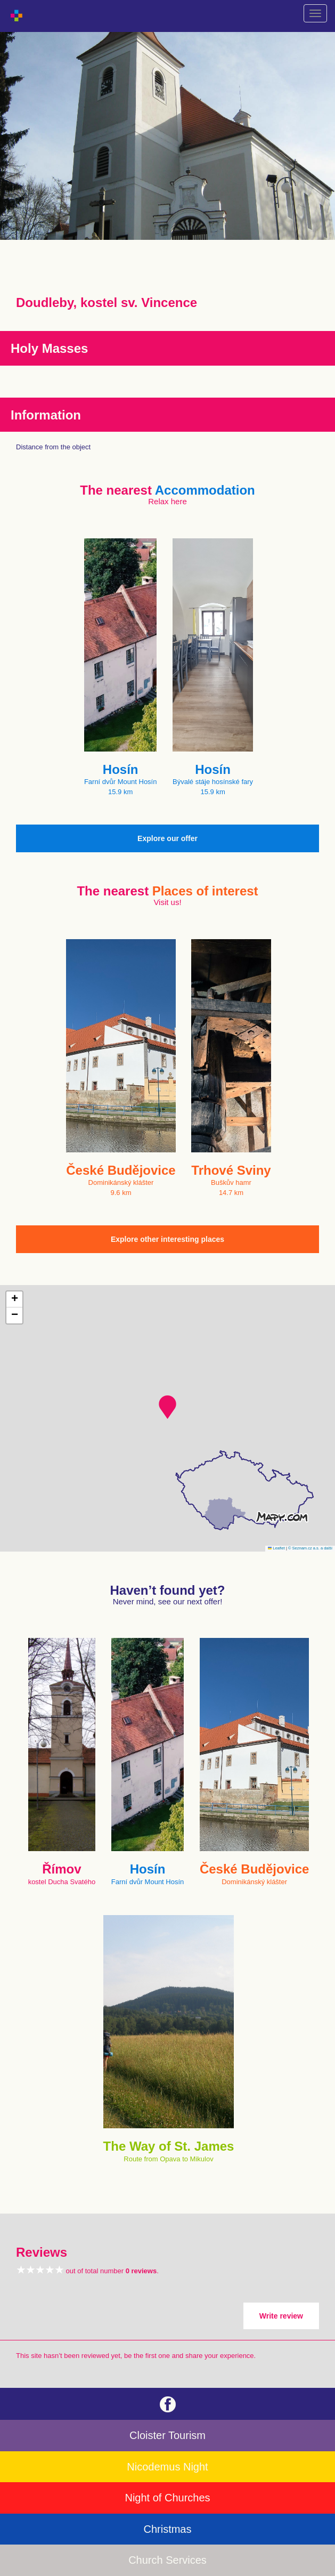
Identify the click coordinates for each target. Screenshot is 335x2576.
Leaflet (276, 1548)
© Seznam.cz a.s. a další (310, 1548)
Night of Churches (167, 2498)
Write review (281, 2316)
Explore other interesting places (167, 1239)
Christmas (167, 2529)
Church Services (167, 2560)
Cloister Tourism (167, 2435)
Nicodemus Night (167, 2467)
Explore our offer (167, 838)
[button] (167, 1407)
